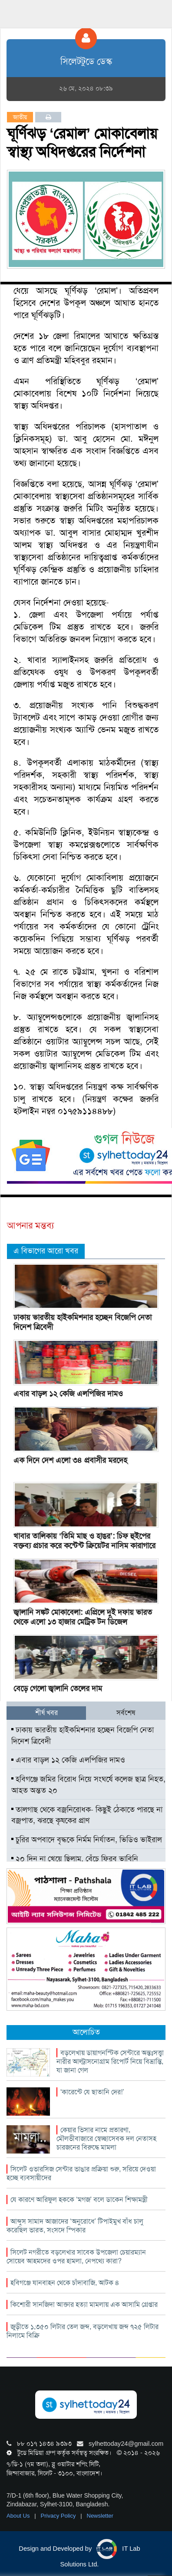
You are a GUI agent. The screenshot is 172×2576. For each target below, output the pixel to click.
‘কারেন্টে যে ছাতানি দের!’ (92, 2092)
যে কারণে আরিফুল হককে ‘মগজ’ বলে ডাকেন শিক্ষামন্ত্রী (79, 2199)
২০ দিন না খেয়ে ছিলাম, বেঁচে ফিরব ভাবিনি (74, 1859)
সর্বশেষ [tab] (125, 1712)
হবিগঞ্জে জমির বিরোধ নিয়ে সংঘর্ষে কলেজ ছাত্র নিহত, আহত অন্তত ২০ (88, 1785)
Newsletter (100, 2515)
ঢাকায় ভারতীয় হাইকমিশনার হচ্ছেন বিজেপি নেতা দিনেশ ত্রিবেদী (82, 1322)
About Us (19, 2515)
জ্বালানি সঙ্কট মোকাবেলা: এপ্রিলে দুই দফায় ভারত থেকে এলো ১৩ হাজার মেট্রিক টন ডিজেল (82, 1617)
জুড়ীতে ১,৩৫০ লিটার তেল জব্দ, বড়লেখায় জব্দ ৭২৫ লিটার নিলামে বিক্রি (83, 2331)
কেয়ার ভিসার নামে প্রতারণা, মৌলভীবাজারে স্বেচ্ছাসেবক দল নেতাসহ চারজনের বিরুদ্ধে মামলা (106, 2138)
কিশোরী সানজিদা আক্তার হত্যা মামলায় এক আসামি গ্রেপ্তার (84, 2304)
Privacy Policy (59, 2515)
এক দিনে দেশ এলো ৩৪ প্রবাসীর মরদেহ (70, 1460)
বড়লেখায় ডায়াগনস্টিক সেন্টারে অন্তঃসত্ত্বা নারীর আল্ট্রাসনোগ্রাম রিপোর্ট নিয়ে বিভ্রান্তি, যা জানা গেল (110, 2061)
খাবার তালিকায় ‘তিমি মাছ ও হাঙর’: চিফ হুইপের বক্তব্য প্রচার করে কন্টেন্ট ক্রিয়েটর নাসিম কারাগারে (84, 1541)
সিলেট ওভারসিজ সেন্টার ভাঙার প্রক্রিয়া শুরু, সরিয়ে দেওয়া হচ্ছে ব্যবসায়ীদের (81, 2173)
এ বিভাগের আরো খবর (45, 1251)
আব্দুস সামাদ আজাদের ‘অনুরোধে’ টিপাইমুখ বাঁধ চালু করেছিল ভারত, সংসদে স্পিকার (75, 2226)
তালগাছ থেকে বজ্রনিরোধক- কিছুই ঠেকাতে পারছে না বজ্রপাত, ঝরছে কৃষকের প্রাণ (86, 1815)
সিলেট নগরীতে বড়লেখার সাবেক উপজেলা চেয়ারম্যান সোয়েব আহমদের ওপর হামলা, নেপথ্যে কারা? (76, 2256)
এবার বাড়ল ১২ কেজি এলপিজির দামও (68, 1393)
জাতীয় (20, 117)
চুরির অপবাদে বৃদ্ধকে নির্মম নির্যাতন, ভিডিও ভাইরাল (86, 1839)
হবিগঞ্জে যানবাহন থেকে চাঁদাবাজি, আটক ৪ (64, 2282)
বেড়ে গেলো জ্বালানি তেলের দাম (57, 1688)
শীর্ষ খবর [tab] (46, 1712)
